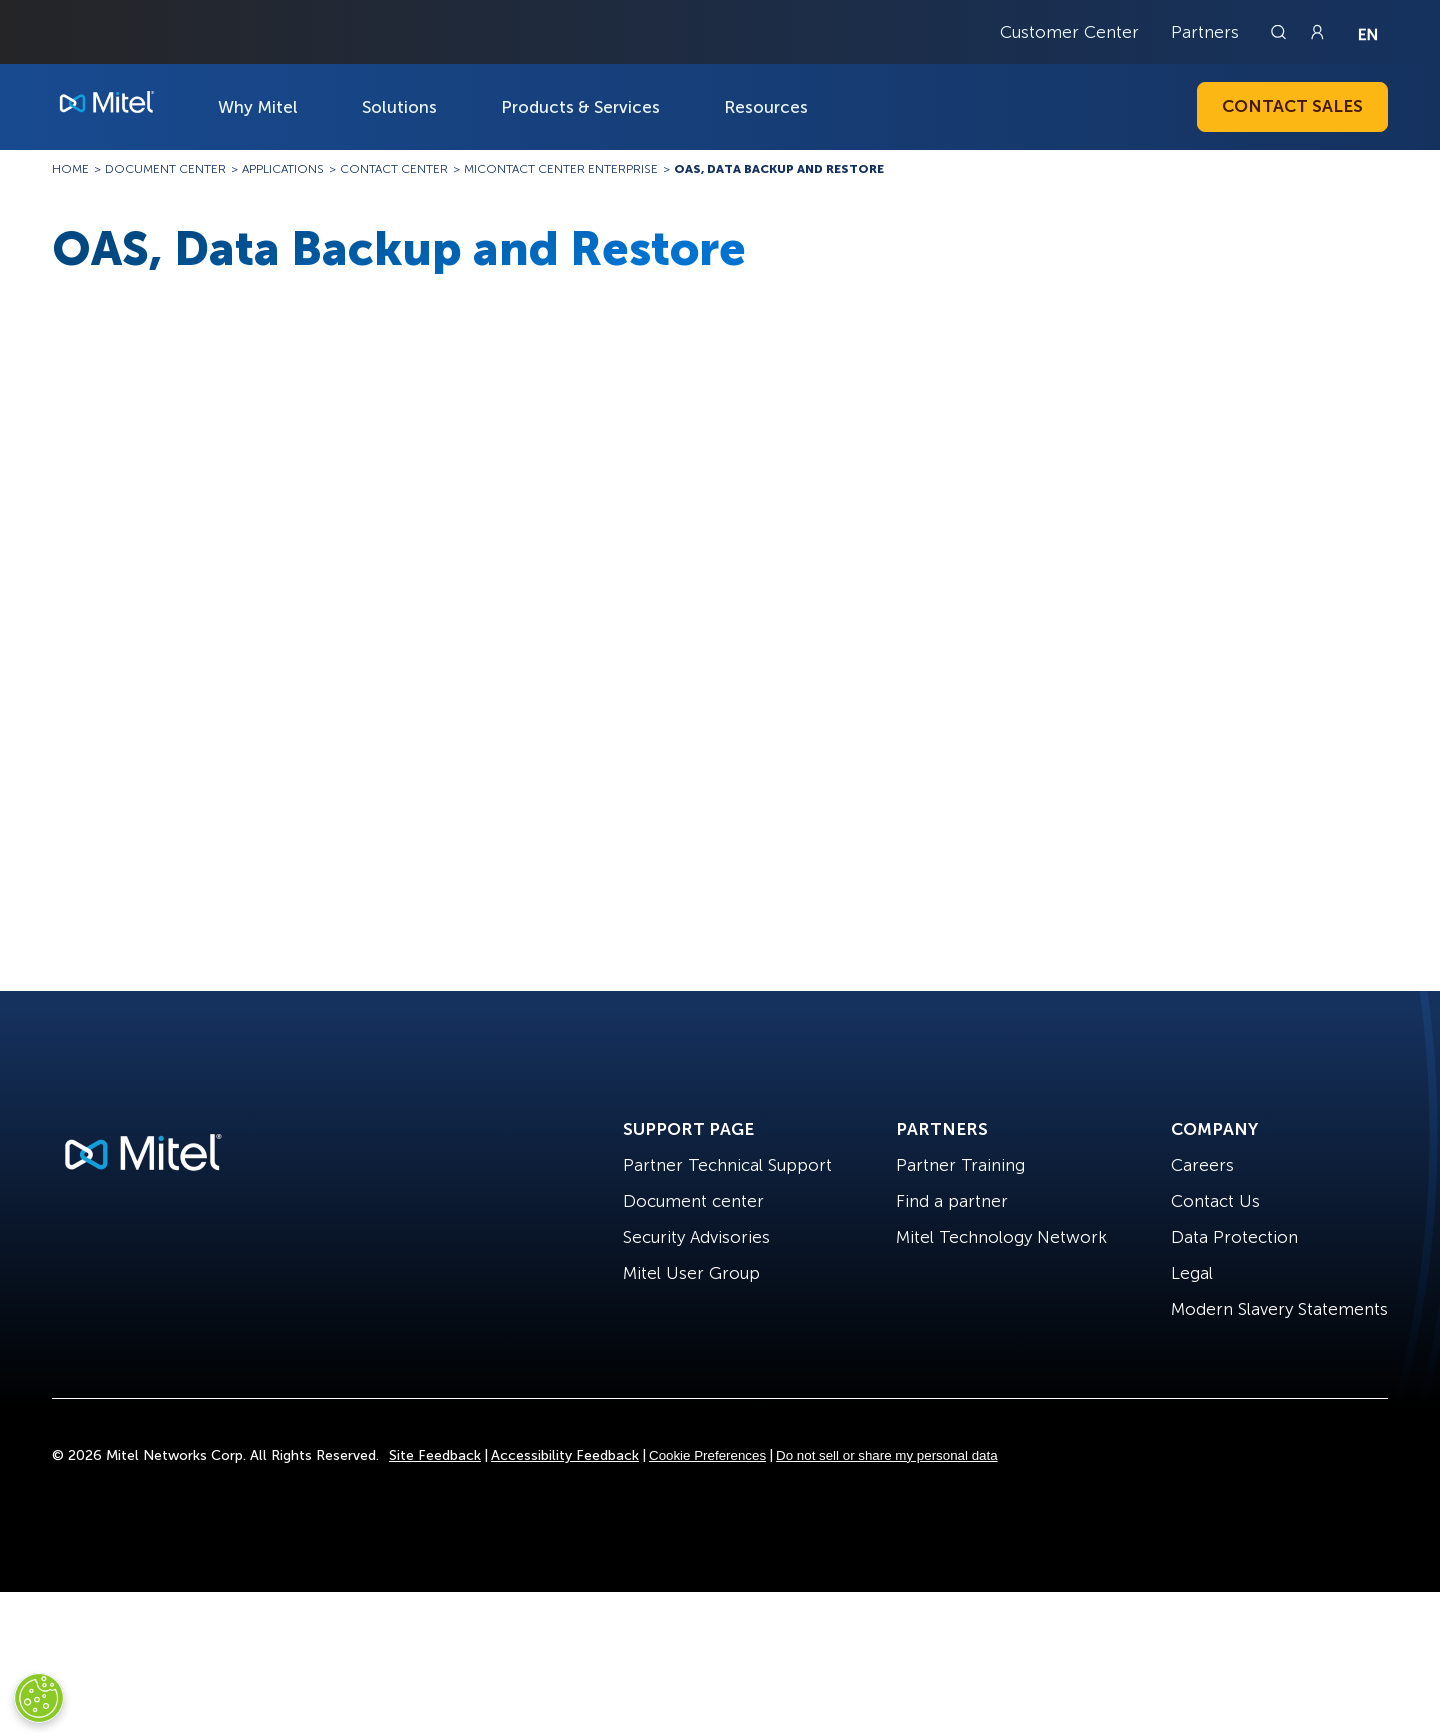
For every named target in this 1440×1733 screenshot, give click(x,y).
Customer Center (1069, 32)
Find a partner (952, 1201)
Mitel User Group (691, 1273)
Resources (766, 107)
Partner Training (960, 1165)
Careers (1202, 1165)
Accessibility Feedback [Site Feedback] (565, 1455)
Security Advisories (696, 1237)
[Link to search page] (1281, 32)
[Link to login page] (1317, 32)
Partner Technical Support (727, 1165)
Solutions (399, 107)
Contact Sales (1292, 106)
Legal (1192, 1273)
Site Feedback (435, 1455)
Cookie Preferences (707, 1455)
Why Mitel (258, 107)
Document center (693, 1201)
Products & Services (580, 107)
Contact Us (1215, 1201)
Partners (1205, 32)
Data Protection (1234, 1237)
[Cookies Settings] (39, 1698)
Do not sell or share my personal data (887, 1455)
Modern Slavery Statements (1279, 1309)
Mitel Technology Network (1001, 1237)
